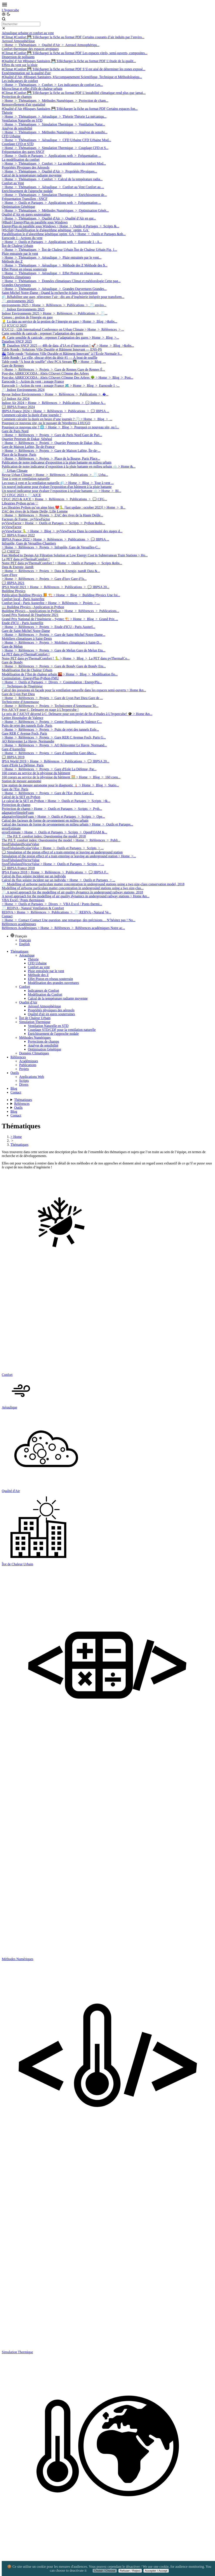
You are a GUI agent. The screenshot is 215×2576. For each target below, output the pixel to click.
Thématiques (19, 951)
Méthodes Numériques (35, 1037)
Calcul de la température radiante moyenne (58, 998)
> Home (16, 1137)
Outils (14, 1073)
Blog (13, 1088)
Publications (27, 1065)
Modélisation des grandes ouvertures (53, 983)
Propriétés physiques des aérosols (51, 1010)
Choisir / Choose (104, 2570)
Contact (15, 1092)
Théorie (33, 959)
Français (25, 940)
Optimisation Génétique (44, 1049)
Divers (23, 1084)
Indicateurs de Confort (43, 990)
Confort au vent (39, 967)
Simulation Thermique (34, 1022)
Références (18, 1057)
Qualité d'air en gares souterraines (51, 1014)
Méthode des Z (38, 975)
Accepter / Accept (156, 2570)
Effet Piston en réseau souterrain (50, 979)
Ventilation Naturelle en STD (48, 1026)
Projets (24, 1069)
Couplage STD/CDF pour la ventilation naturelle (62, 1030)
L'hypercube (10, 10)
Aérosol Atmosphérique (44, 1006)
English (24, 944)
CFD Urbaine (37, 963)
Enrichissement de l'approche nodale (53, 1033)
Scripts (24, 1080)
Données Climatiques (34, 1053)
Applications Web (31, 1077)
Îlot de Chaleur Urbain (34, 1018)
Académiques (28, 1061)
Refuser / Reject (130, 2570)
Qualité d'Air (28, 1002)
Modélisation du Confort (45, 994)
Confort (24, 986)
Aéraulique (27, 955)
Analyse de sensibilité (43, 1045)
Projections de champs (43, 1041)
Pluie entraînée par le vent (46, 971)
